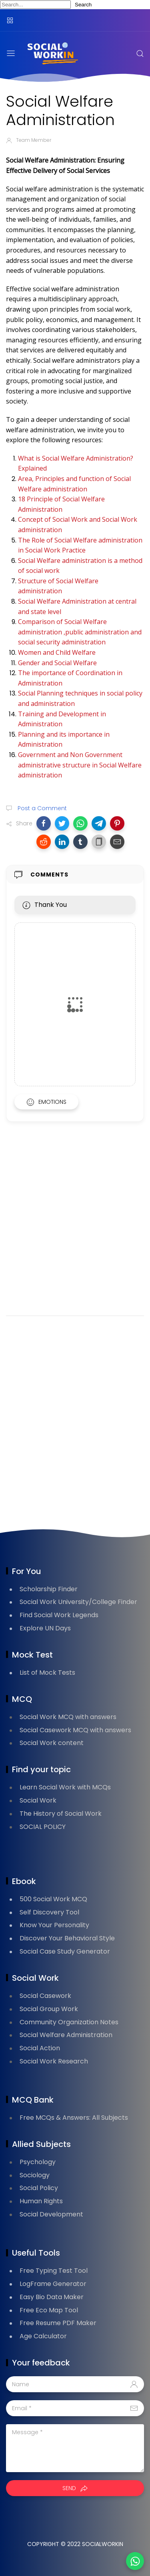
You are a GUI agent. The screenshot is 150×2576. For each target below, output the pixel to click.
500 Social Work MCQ (53, 1899)
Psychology (38, 2162)
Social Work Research (54, 2061)
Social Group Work (49, 2008)
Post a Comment (41, 808)
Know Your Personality (54, 1925)
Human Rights (41, 2201)
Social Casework (45, 1995)
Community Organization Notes (69, 2022)
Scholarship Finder (49, 1589)
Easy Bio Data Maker (52, 2297)
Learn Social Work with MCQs (65, 1787)
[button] (43, 823)
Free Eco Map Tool (49, 2310)
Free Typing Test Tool (54, 2270)
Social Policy (39, 2187)
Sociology (35, 2175)
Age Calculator (43, 2336)
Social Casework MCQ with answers (75, 1730)
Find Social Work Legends (59, 1615)
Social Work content (52, 1742)
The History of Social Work (61, 1813)
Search (83, 5)
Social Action (40, 2048)
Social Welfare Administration (66, 2034)
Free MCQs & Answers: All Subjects (74, 2117)
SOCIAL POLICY (43, 1826)
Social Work (38, 1800)
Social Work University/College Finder (78, 1601)
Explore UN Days (45, 1628)
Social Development (51, 2214)
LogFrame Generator (53, 2283)
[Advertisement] (75, 1229)
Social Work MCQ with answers (68, 1716)
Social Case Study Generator (65, 1951)
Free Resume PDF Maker (58, 2323)
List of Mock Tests (47, 1672)
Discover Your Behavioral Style (67, 1938)
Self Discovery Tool (49, 1912)
